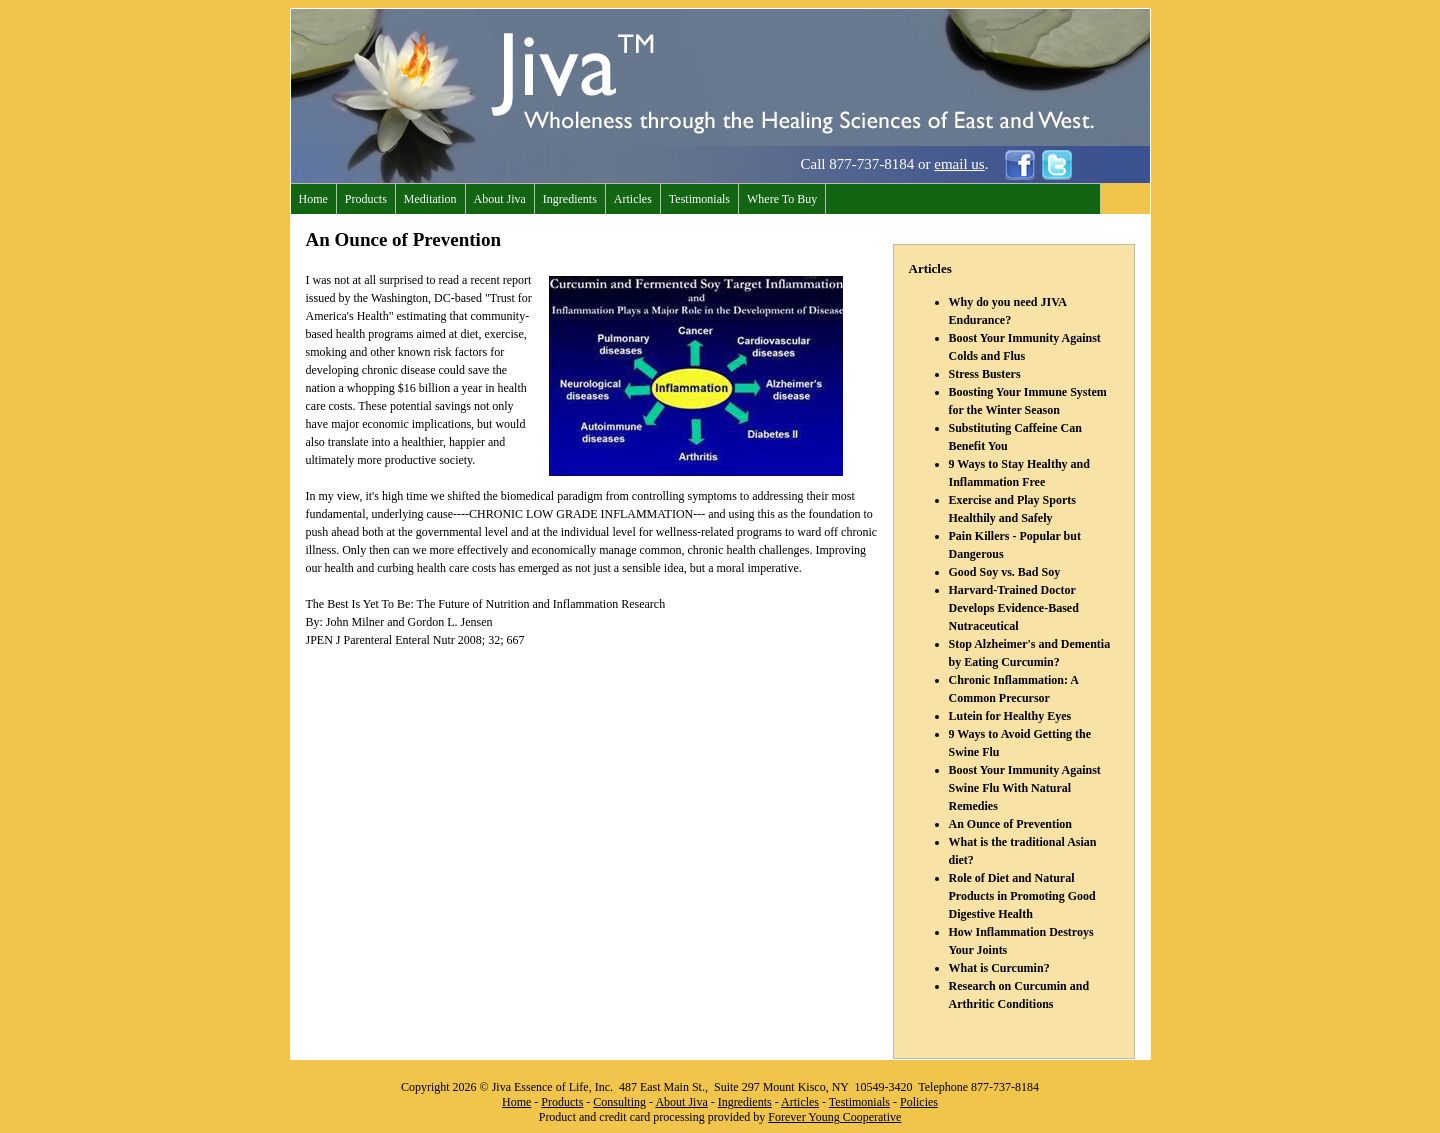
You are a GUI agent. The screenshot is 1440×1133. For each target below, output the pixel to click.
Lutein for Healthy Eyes (1010, 716)
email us (959, 164)
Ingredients (570, 199)
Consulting (619, 1102)
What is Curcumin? (999, 968)
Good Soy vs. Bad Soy (1005, 572)
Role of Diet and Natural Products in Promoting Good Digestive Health (1022, 896)
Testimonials (699, 199)
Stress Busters (985, 374)
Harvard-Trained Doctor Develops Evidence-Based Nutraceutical (1014, 608)
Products (366, 199)
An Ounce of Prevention (1010, 824)
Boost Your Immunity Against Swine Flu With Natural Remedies (1025, 788)
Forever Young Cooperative (834, 1117)
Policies (919, 1102)
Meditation (430, 199)
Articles (633, 199)
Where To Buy (782, 199)
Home (313, 199)
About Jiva (500, 199)
